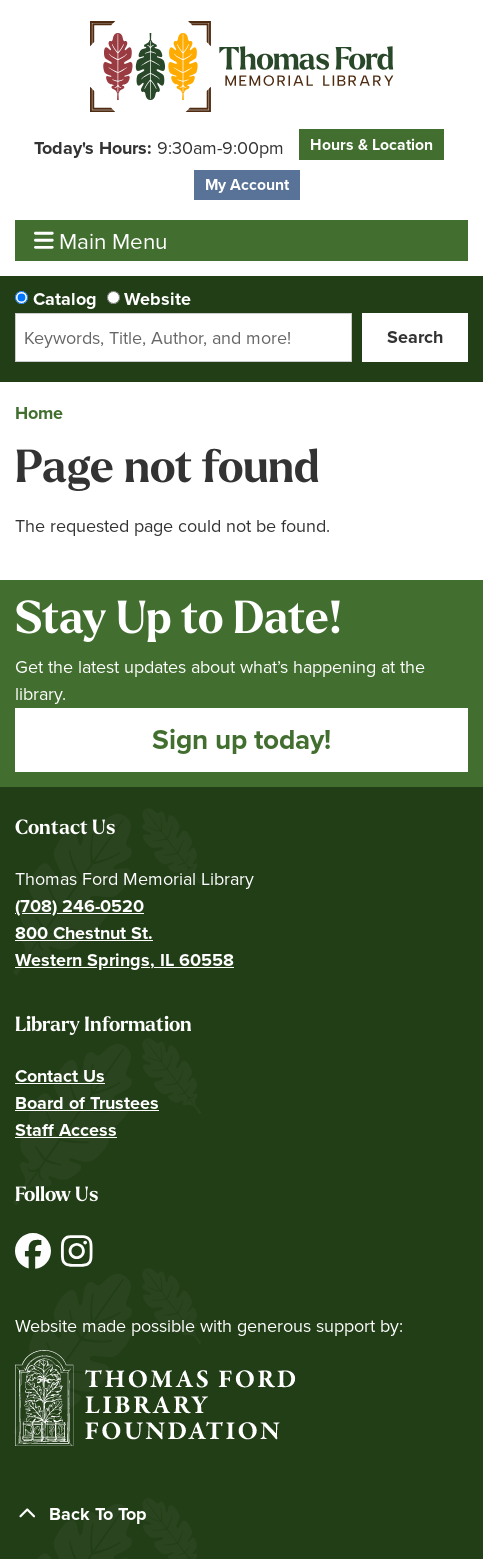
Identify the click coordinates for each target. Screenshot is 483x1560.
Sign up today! (241, 739)
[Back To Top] (241, 1514)
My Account (247, 184)
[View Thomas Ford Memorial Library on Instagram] (77, 1259)
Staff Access (66, 1130)
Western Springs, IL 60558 (124, 960)
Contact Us (60, 1076)
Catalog (65, 299)
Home (39, 413)
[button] (159, 148)
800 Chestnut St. (84, 933)
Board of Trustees (87, 1103)
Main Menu (101, 240)
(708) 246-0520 (79, 906)
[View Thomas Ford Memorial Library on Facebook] (35, 1259)
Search (415, 337)
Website (157, 299)
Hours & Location (371, 144)
